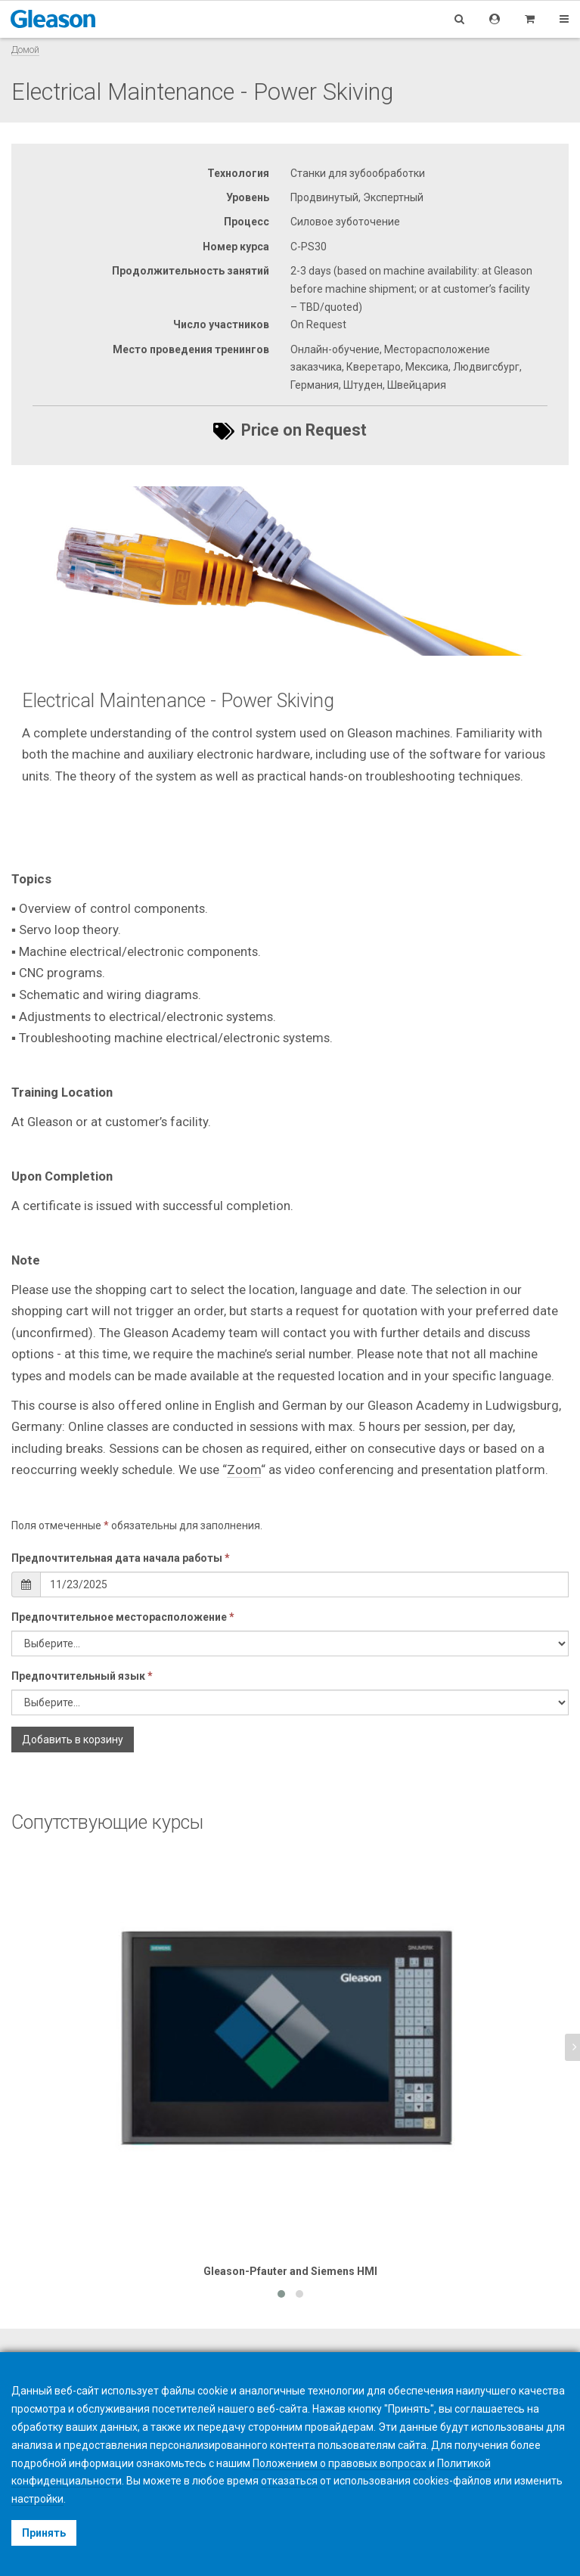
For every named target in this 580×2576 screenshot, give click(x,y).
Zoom (244, 1469)
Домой (25, 49)
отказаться (289, 2481)
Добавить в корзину (72, 1739)
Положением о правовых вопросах (339, 2463)
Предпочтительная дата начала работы (120, 1558)
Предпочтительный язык (82, 1676)
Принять (44, 2533)
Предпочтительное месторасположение (122, 1617)
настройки (37, 2499)
